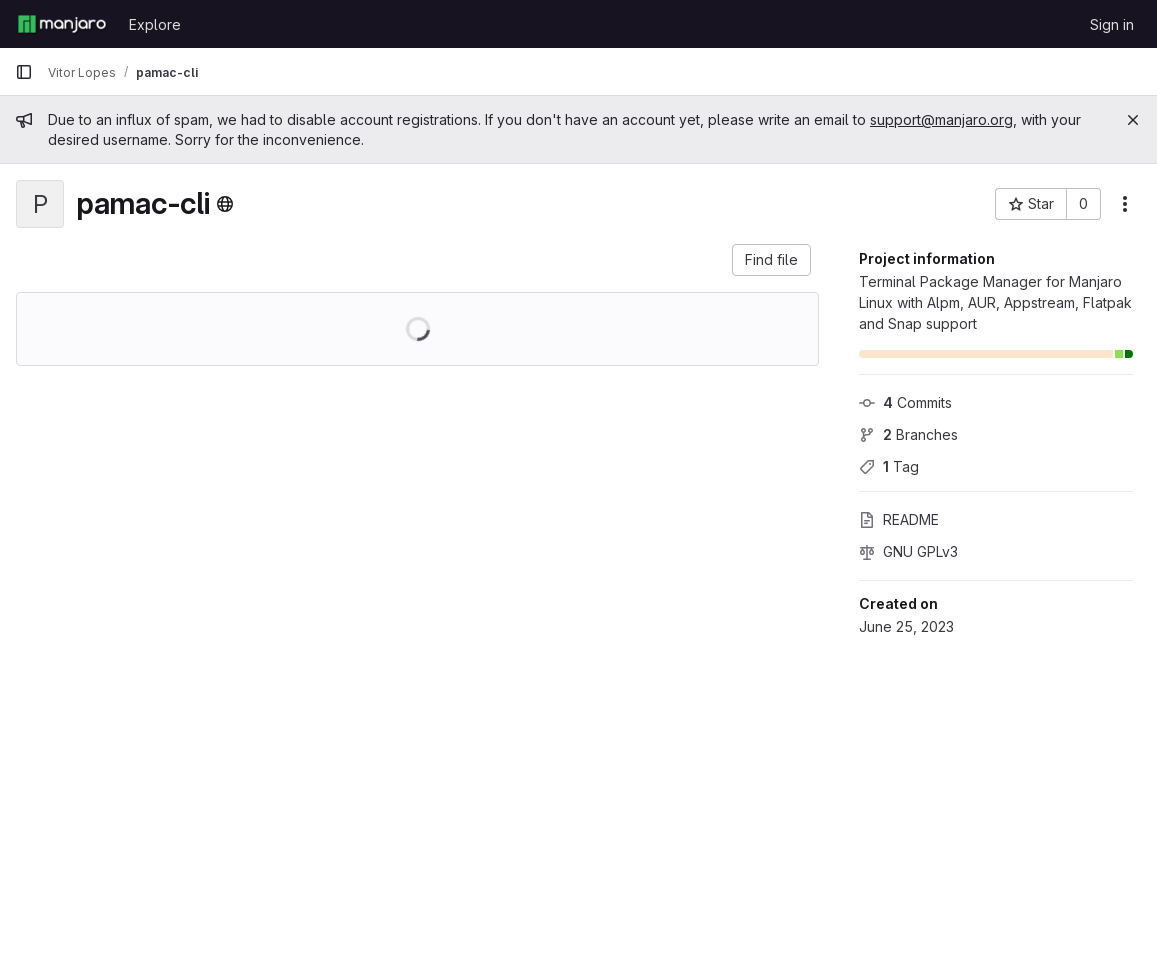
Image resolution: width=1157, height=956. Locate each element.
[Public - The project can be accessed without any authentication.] (225, 204)
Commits (905, 402)
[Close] (1133, 120)
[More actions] (1125, 204)
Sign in (1112, 24)
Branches (908, 434)
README (899, 519)
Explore (155, 24)
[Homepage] (62, 24)
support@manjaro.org (941, 119)
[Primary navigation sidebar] (24, 72)
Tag (889, 466)
